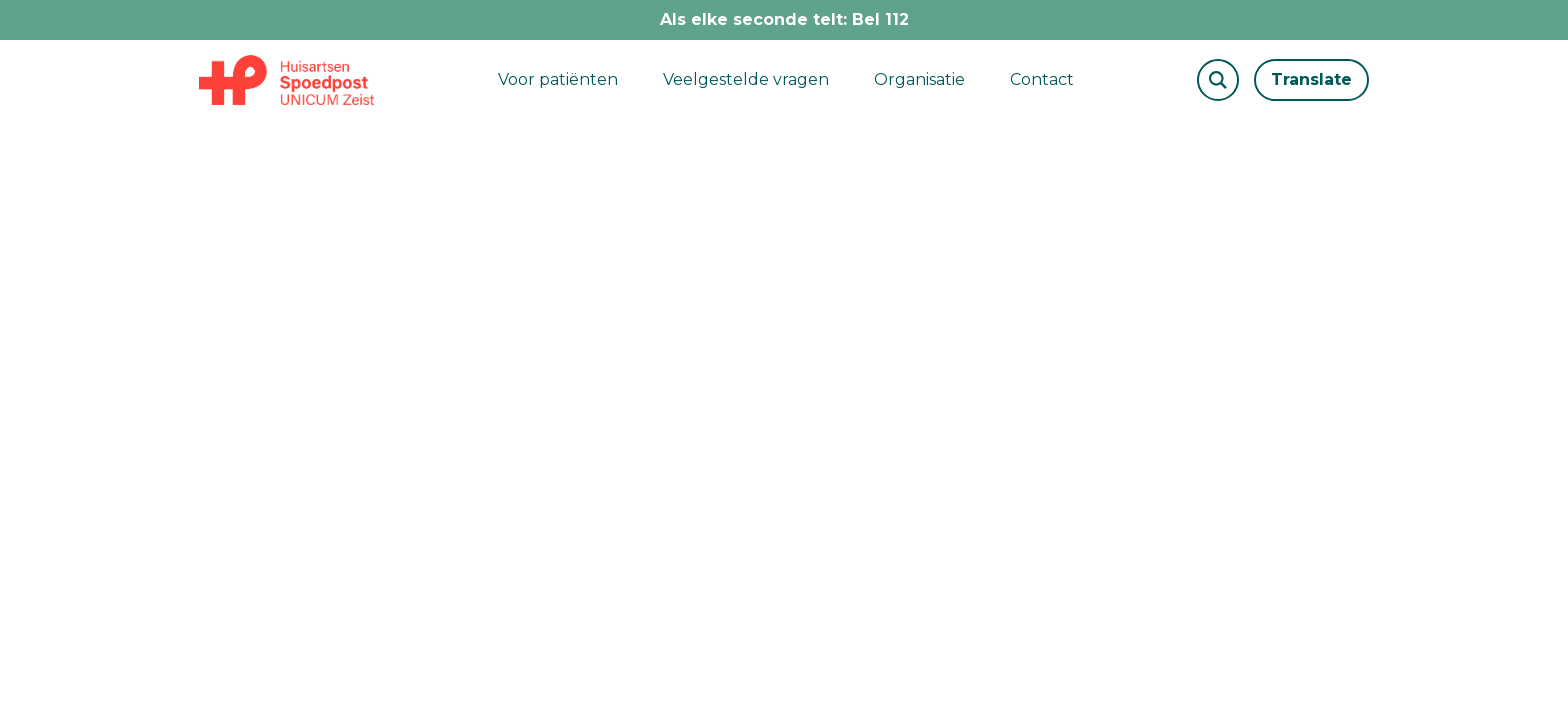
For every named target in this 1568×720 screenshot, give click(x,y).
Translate (1311, 79)
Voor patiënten (558, 79)
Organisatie (919, 79)
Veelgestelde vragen (746, 79)
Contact (1042, 79)
